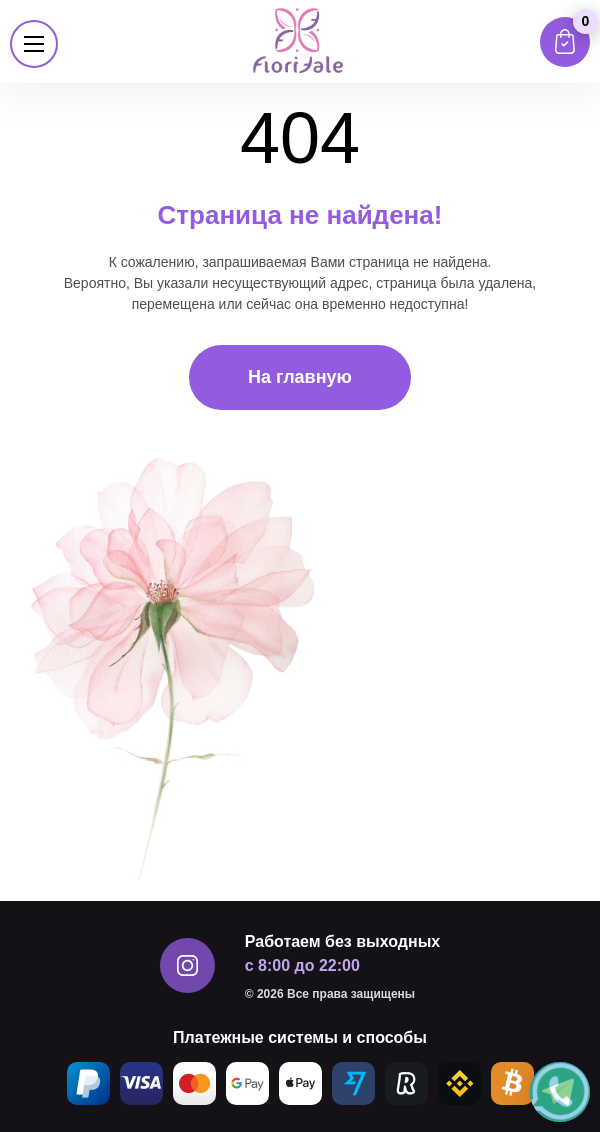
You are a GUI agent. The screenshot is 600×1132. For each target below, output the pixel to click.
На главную (300, 377)
